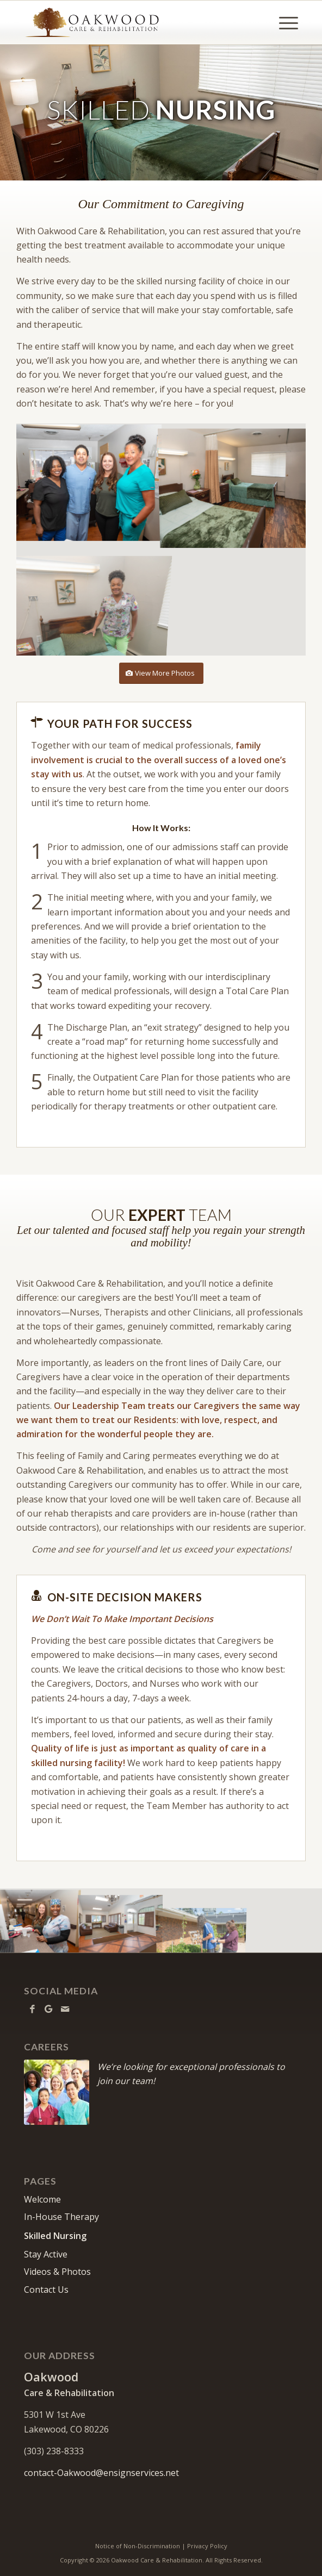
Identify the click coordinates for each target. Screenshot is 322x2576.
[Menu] (283, 22)
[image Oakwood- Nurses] (40, 1920)
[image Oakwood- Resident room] (234, 481)
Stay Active (45, 2254)
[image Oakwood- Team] (89, 481)
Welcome (42, 2199)
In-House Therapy (61, 2217)
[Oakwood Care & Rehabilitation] (133, 22)
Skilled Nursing (55, 2236)
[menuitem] (283, 22)
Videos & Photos (57, 2272)
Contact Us (46, 2290)
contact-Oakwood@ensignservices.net (101, 2473)
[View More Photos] (161, 673)
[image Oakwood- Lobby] (121, 1920)
